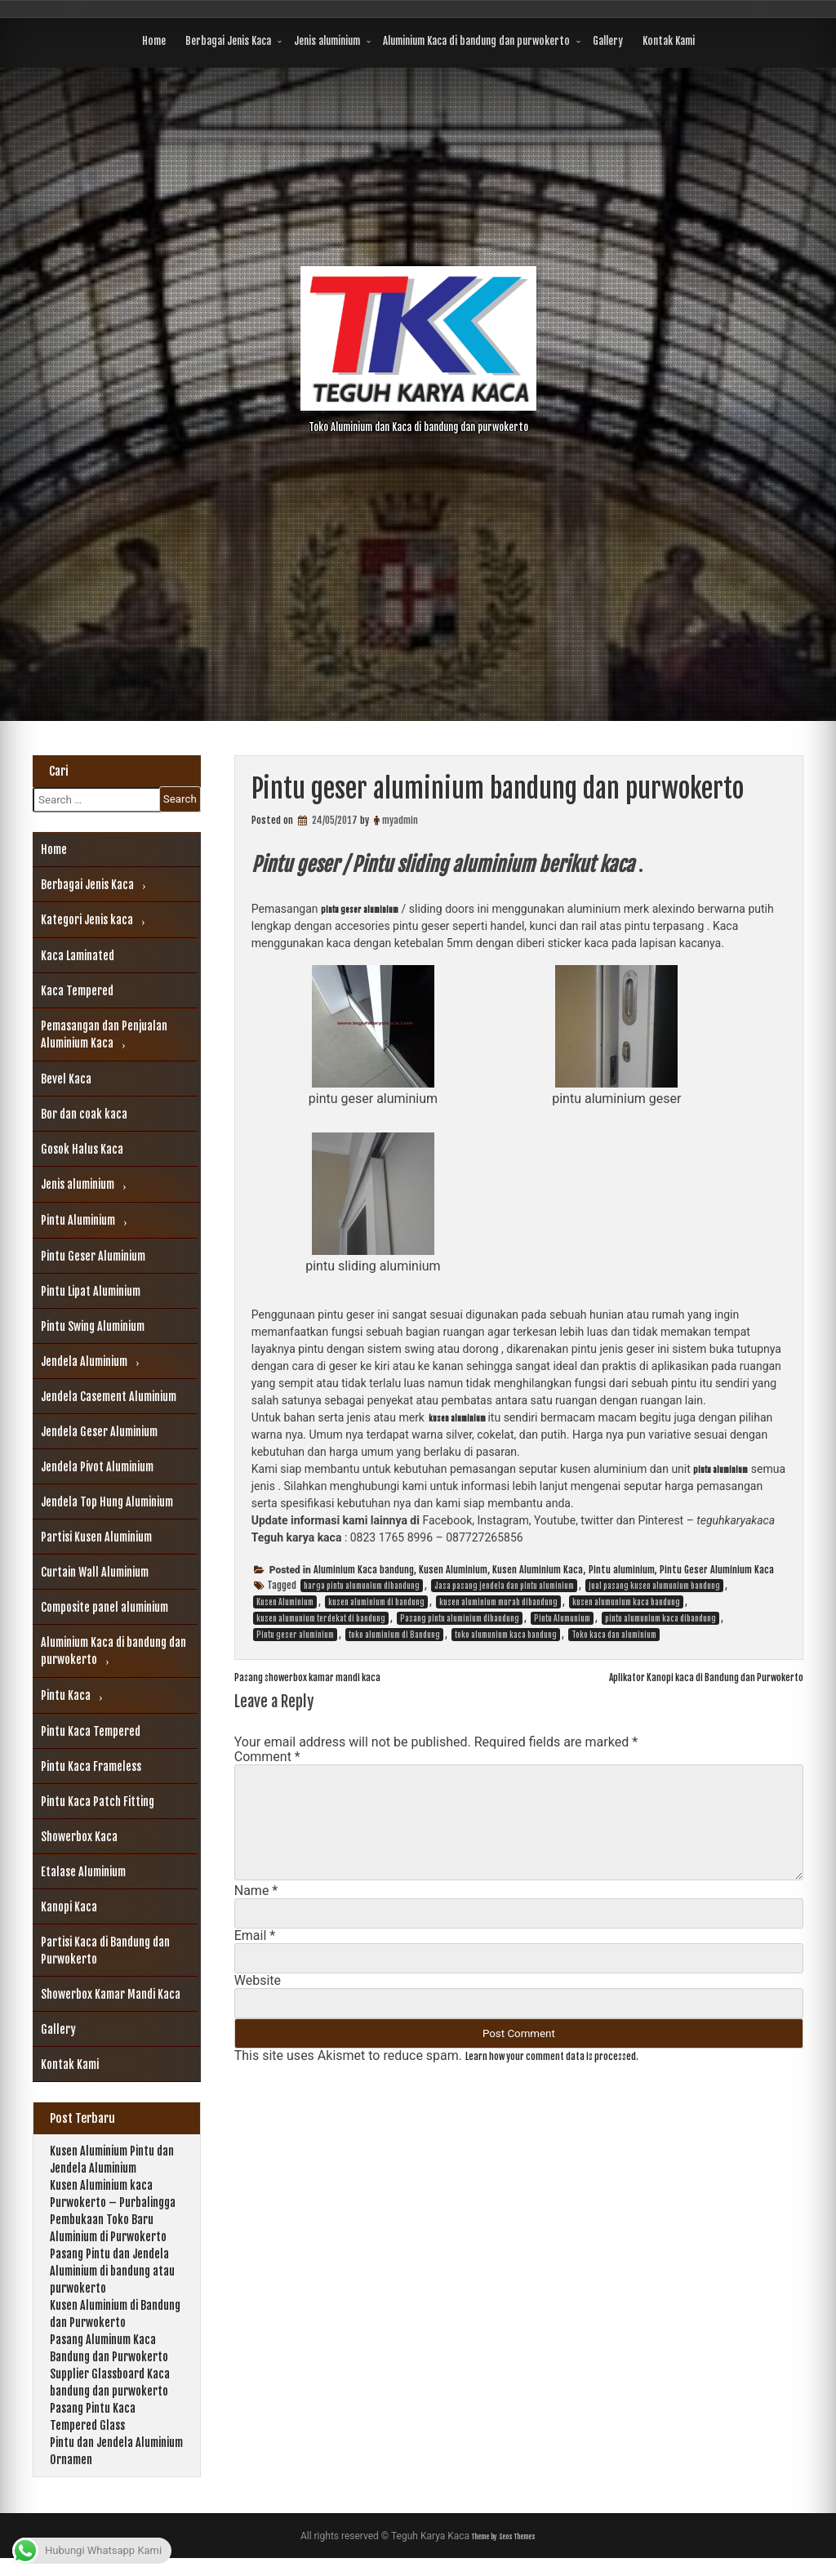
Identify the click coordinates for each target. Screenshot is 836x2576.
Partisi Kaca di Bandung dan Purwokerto (105, 1950)
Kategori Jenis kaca (87, 920)
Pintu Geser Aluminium (93, 1256)
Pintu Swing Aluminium (93, 1326)
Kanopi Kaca (69, 1907)
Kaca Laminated (77, 956)
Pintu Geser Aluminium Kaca (717, 1572)
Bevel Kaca (66, 1079)
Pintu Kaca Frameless (91, 1766)
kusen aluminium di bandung (376, 1604)
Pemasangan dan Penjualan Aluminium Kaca (104, 1034)
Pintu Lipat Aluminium (90, 1291)
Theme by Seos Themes (504, 2553)
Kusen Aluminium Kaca (537, 1572)
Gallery (608, 40)
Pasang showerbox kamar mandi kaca (333, 1679)
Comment (267, 1759)
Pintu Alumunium (562, 1621)
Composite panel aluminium (104, 1607)
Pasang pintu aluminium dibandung (459, 1621)
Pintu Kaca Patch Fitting (97, 1802)
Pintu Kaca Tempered (90, 1731)
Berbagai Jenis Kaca (228, 40)
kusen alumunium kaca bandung (626, 1604)
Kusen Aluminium (453, 1572)
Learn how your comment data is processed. (583, 2058)
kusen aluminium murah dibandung (498, 1604)
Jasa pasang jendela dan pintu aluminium (504, 1588)
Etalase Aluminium (83, 1872)
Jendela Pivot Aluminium (97, 1467)
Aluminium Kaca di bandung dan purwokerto (476, 40)
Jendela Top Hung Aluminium (107, 1502)
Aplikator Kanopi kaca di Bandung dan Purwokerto (671, 1679)
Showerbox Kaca (79, 1837)
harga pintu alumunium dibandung (362, 1588)
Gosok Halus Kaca (82, 1149)
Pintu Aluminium (78, 1220)
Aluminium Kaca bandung (364, 1572)
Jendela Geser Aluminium (99, 1432)
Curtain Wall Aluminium (95, 1572)
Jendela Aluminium (84, 1361)
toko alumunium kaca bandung (506, 1637)
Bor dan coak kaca (84, 1114)
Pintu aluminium (622, 1572)
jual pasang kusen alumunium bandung (654, 1588)
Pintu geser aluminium (295, 1637)
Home (154, 40)
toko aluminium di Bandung (394, 1637)
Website (257, 1983)
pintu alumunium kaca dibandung (660, 1621)
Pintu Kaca (66, 1695)
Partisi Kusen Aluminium (96, 1537)
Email (254, 1938)
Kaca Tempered (77, 991)
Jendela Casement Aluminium (108, 1397)
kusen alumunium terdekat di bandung (320, 1621)
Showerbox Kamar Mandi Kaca (110, 1994)
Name (256, 1893)
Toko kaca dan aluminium (613, 1637)
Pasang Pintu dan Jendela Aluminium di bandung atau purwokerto (112, 2288)
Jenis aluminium (327, 40)
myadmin (400, 820)
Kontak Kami (669, 40)
